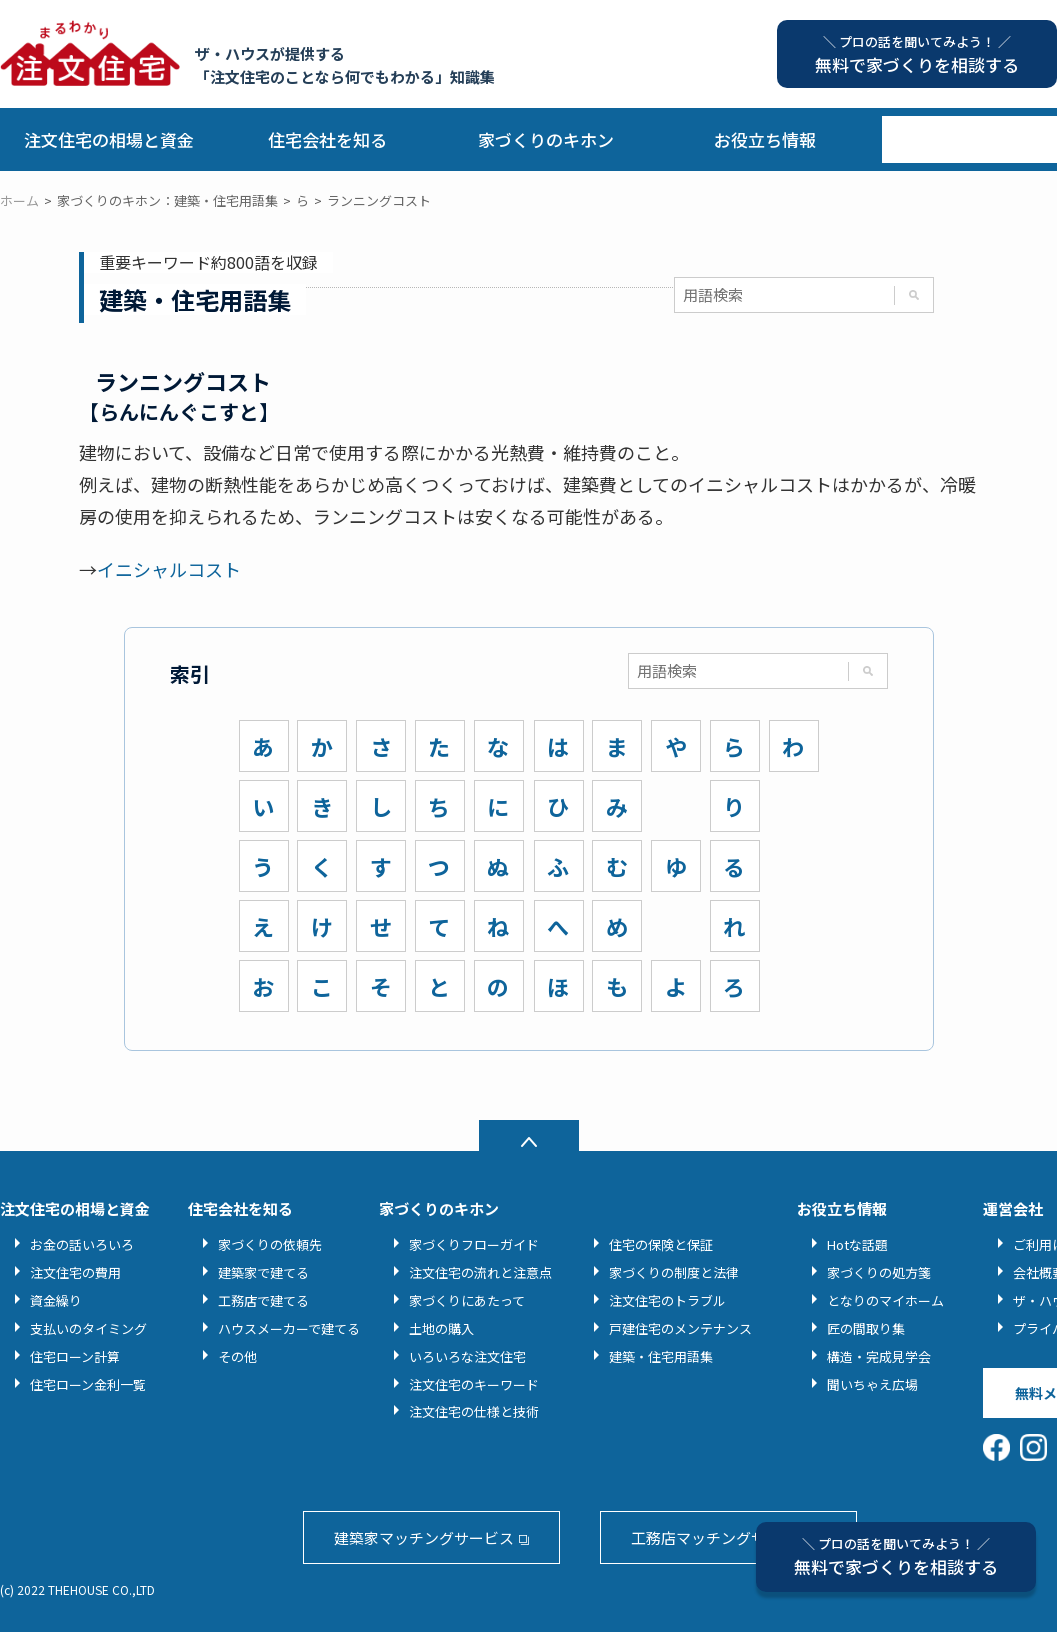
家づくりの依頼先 (270, 1244)
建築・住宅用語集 (661, 1356)
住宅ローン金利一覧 (88, 1384)
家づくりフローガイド (474, 1244)
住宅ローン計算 (75, 1356)
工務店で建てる (263, 1300)
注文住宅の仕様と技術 (474, 1411)
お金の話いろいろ (82, 1244)
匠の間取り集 (866, 1328)
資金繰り (56, 1300)
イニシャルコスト (169, 569)
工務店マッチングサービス (721, 1537)
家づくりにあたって (467, 1300)
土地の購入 (441, 1328)
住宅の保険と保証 (661, 1244)
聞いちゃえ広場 (872, 1384)
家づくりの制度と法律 (674, 1272)
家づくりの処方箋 (879, 1272)
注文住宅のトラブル (667, 1300)
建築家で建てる (263, 1272)
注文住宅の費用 (75, 1272)
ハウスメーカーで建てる (289, 1328)
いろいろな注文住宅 (467, 1356)
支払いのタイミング (88, 1328)
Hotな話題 (857, 1244)
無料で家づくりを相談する (896, 1556)
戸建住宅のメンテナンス (680, 1328)
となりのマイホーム (885, 1300)
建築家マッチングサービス (424, 1537)
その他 (237, 1356)
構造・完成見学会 (879, 1356)
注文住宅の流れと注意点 (480, 1272)
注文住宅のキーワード (474, 1384)
